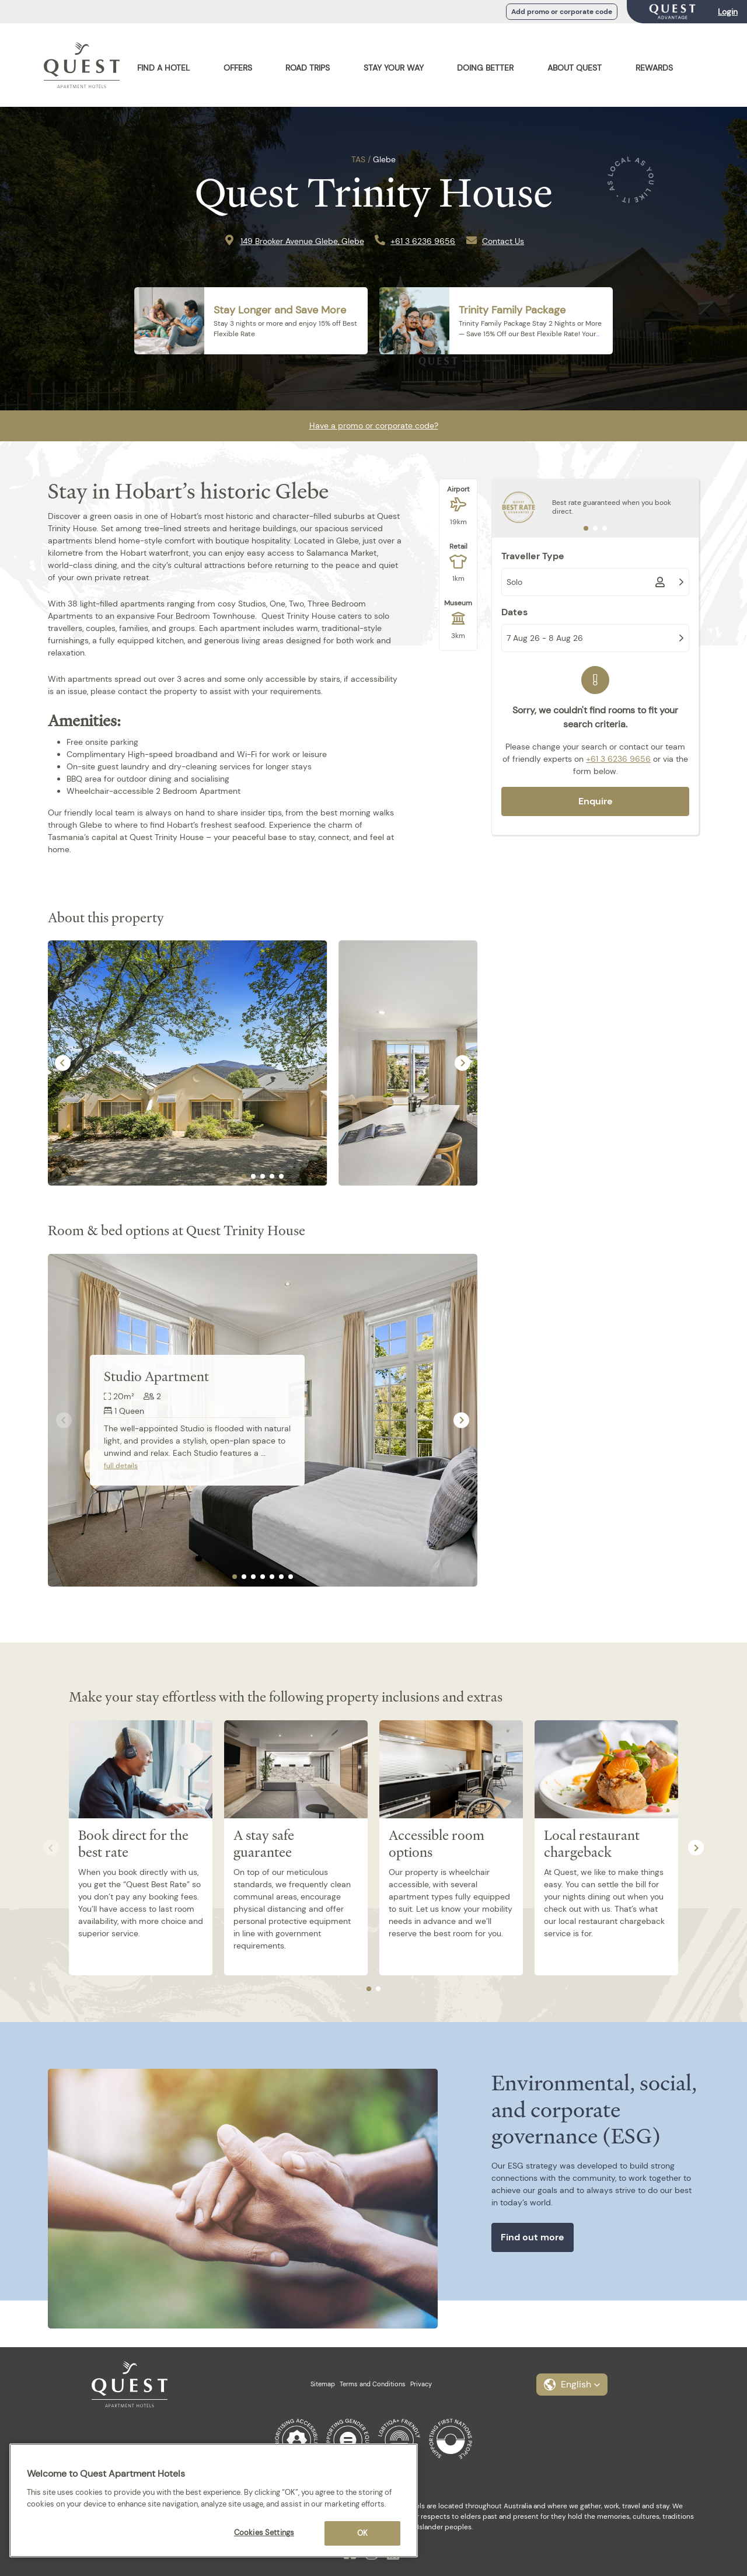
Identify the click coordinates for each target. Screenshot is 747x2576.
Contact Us (503, 241)
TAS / (361, 159)
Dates (514, 612)
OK (362, 2533)
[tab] (244, 1176)
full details (121, 1465)
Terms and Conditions (373, 2384)
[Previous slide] (64, 1420)
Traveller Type (532, 556)
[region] (213, 2500)
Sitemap (322, 2384)
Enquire (595, 801)
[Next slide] (462, 1063)
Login (728, 11)
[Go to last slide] (63, 1063)
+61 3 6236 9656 (422, 241)
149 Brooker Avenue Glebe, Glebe (302, 241)
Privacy (421, 2384)
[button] (572, 2384)
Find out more (532, 2237)
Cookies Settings (264, 2532)
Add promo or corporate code (561, 11)
